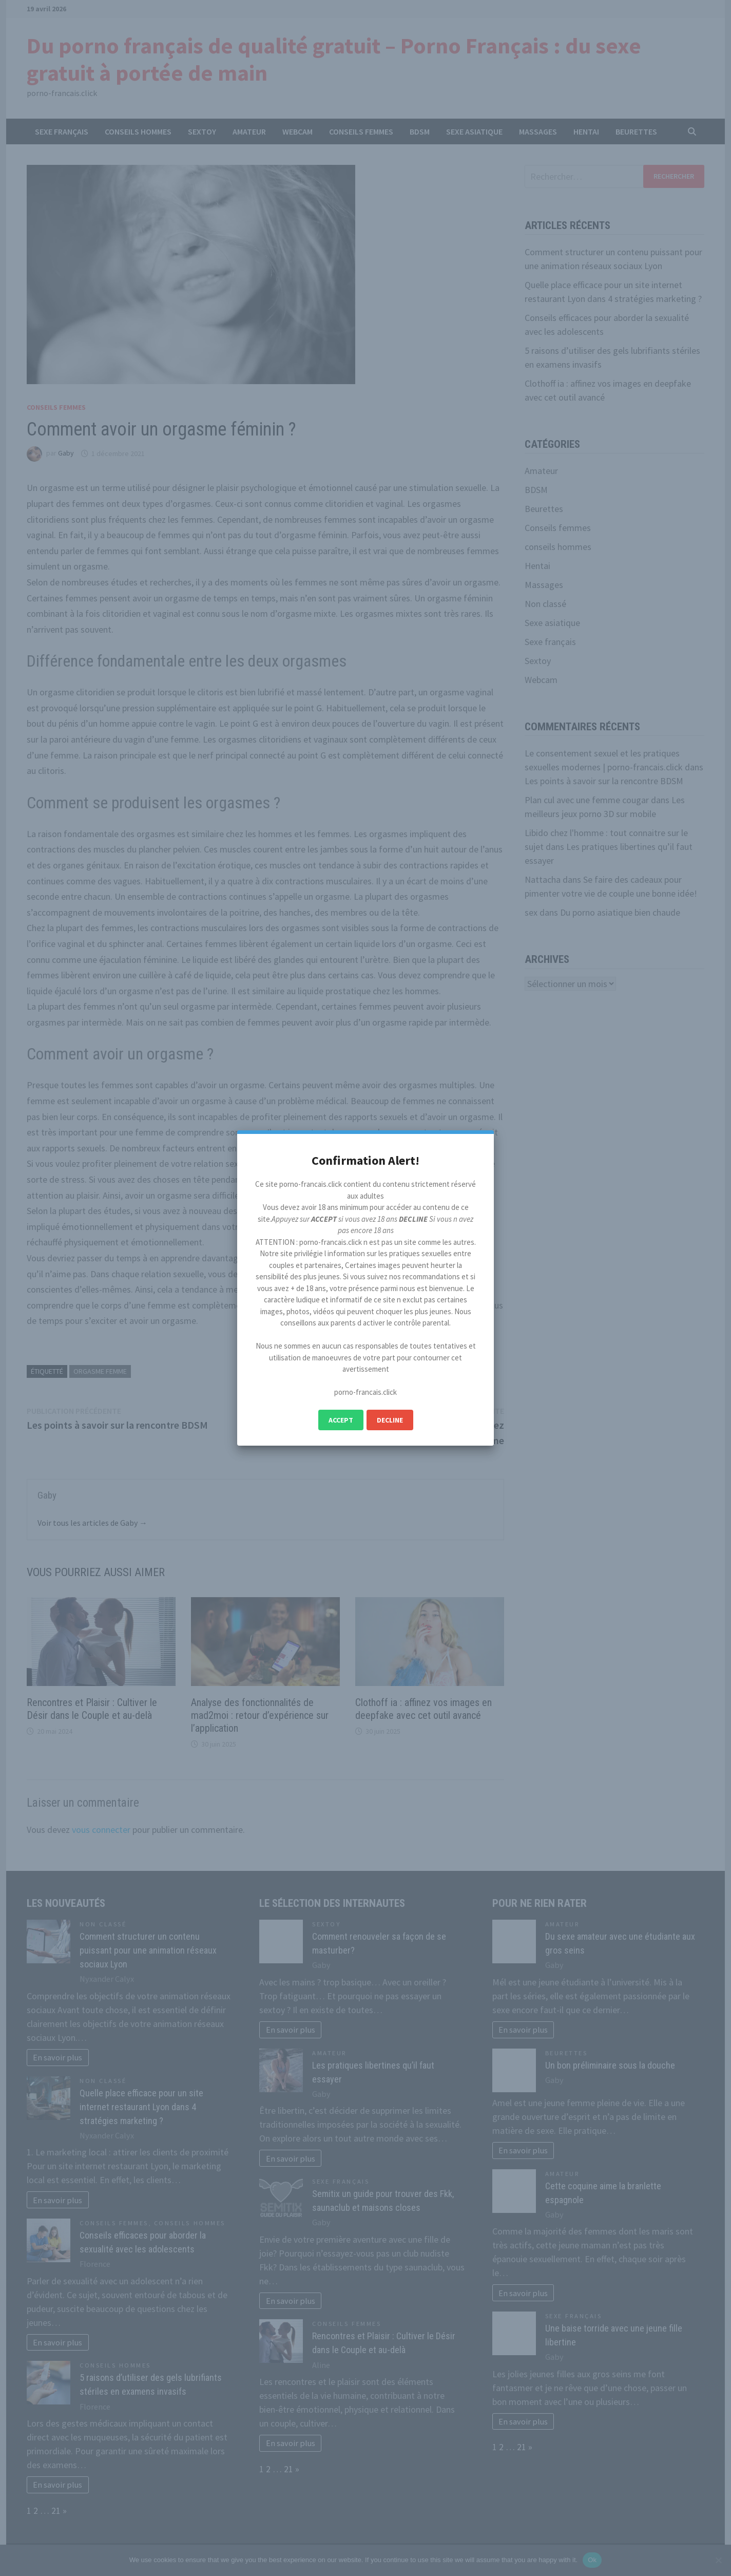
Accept (341, 1420)
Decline (390, 1420)
